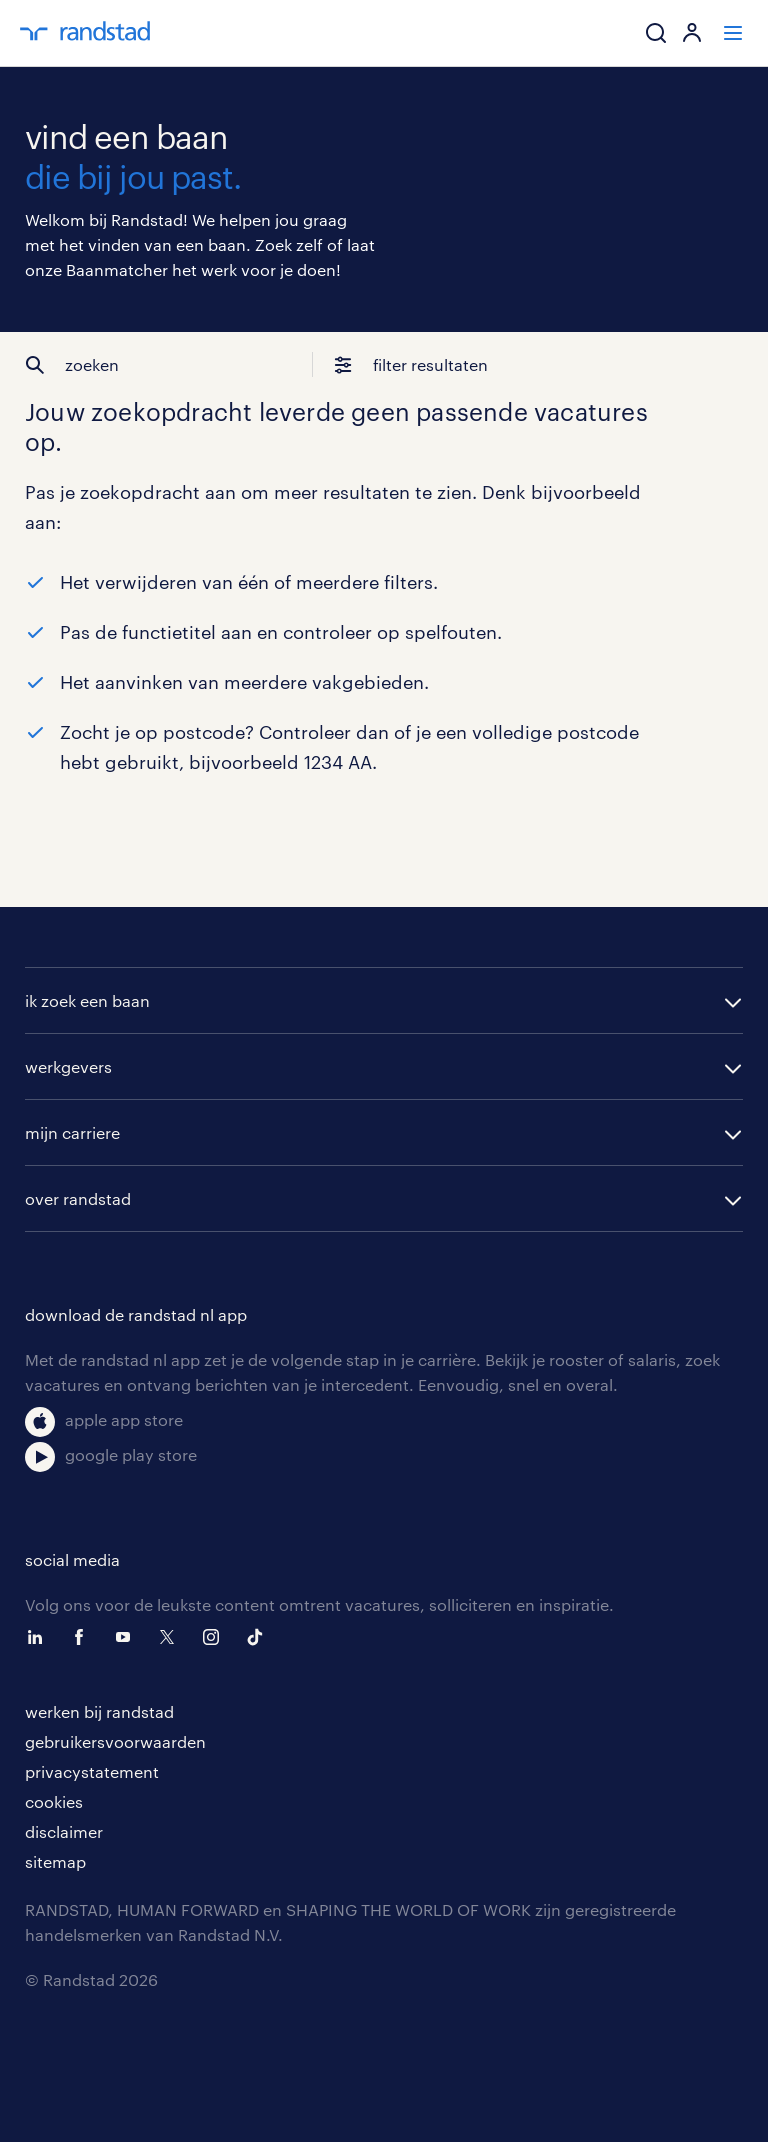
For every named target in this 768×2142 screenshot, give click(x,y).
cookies (54, 1801)
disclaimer (64, 1831)
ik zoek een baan (87, 1000)
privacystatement (92, 1771)
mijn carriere (72, 1132)
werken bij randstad (99, 1711)
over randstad (78, 1198)
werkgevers (68, 1066)
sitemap (55, 1861)
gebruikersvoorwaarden (115, 1741)
